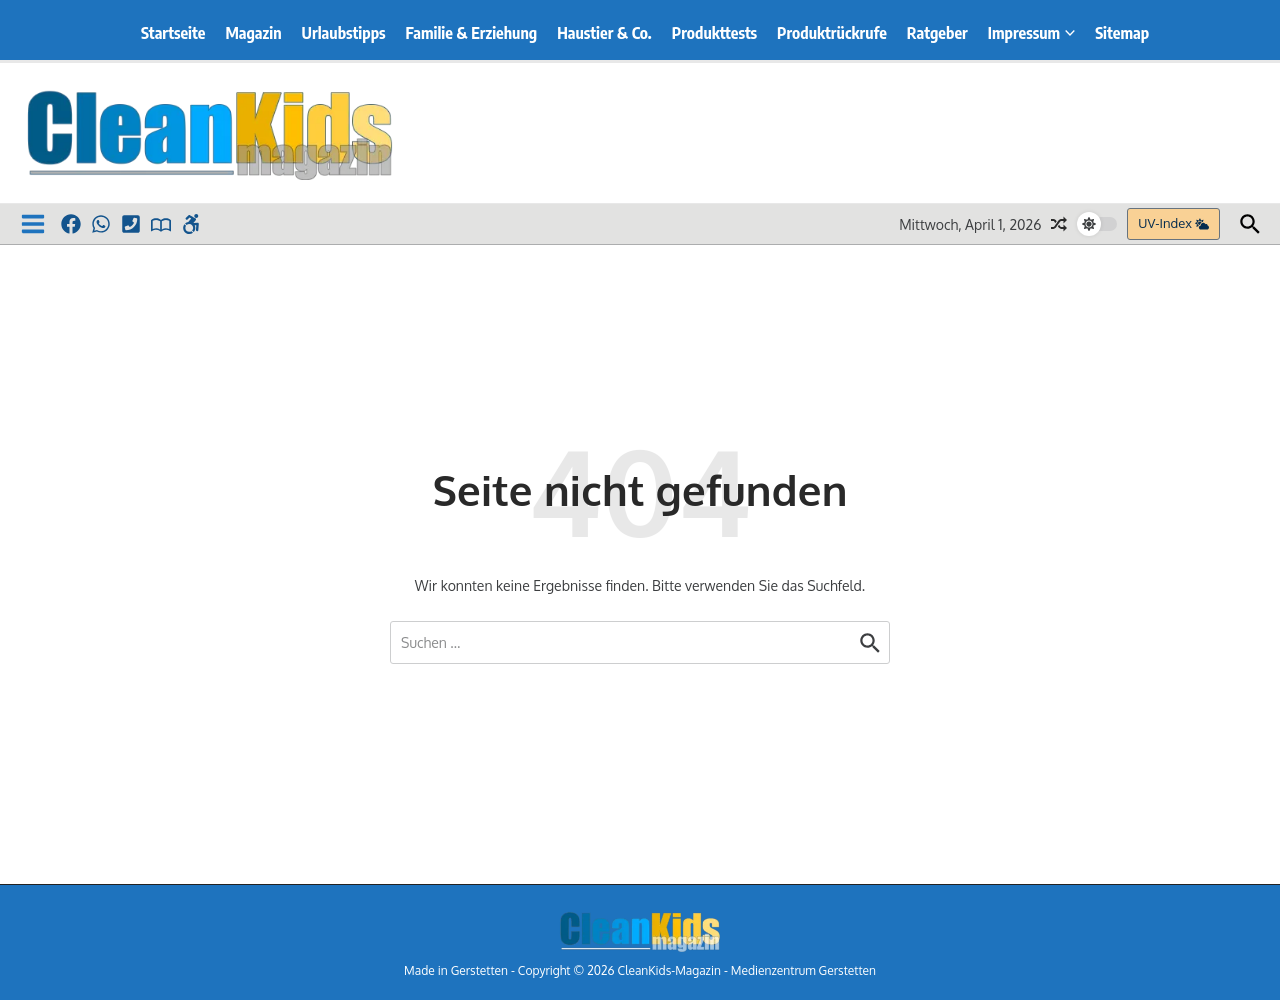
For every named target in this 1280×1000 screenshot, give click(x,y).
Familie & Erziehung (472, 33)
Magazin (253, 33)
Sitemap (1122, 33)
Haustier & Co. (604, 33)
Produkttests (714, 33)
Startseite (173, 33)
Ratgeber (937, 33)
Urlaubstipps (344, 33)
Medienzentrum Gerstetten (803, 970)
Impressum (1031, 33)
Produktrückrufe (832, 33)
